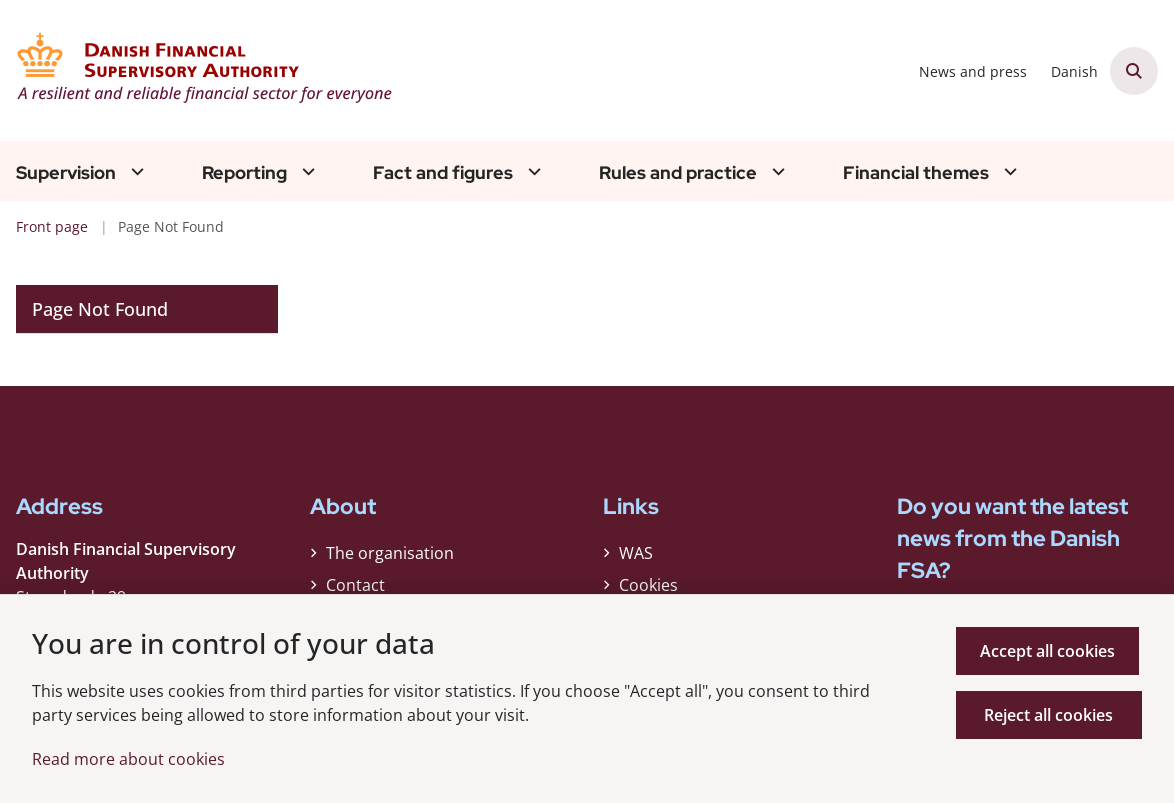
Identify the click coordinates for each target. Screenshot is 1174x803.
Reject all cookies (1050, 715)
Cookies (648, 590)
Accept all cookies (1050, 651)
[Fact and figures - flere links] (532, 171)
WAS (636, 558)
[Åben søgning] (1134, 71)
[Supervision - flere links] (135, 171)
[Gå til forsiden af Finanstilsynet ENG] (198, 70)
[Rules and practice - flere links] (776, 171)
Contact (355, 590)
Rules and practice (678, 173)
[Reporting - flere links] (306, 171)
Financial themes (916, 173)
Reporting (244, 173)
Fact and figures (443, 173)
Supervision (66, 173)
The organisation (390, 558)
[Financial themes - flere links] (1008, 171)
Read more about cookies (128, 759)
